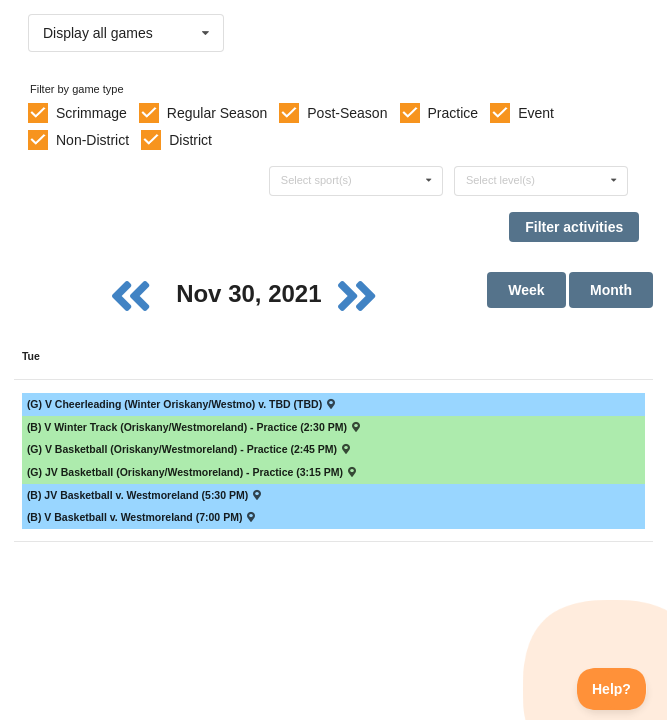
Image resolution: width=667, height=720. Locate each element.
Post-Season (347, 113)
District (190, 140)
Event (536, 113)
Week (526, 290)
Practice (453, 113)
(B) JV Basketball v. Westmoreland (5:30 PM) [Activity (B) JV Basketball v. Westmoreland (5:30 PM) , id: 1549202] (145, 495)
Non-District (92, 140)
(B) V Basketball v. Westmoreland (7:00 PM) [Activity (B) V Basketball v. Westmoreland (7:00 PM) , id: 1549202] (142, 517)
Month (611, 290)
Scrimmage (91, 113)
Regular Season (217, 113)
